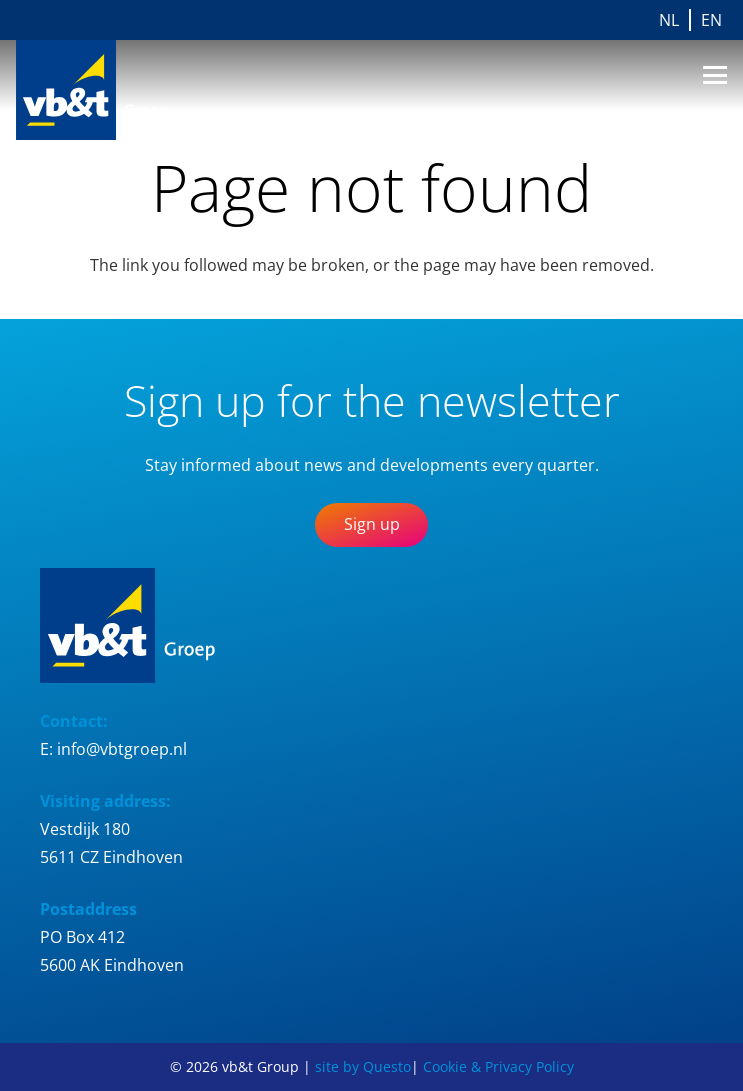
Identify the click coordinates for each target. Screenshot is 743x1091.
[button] (715, 75)
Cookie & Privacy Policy (498, 1066)
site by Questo (363, 1066)
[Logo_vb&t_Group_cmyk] (109, 90)
